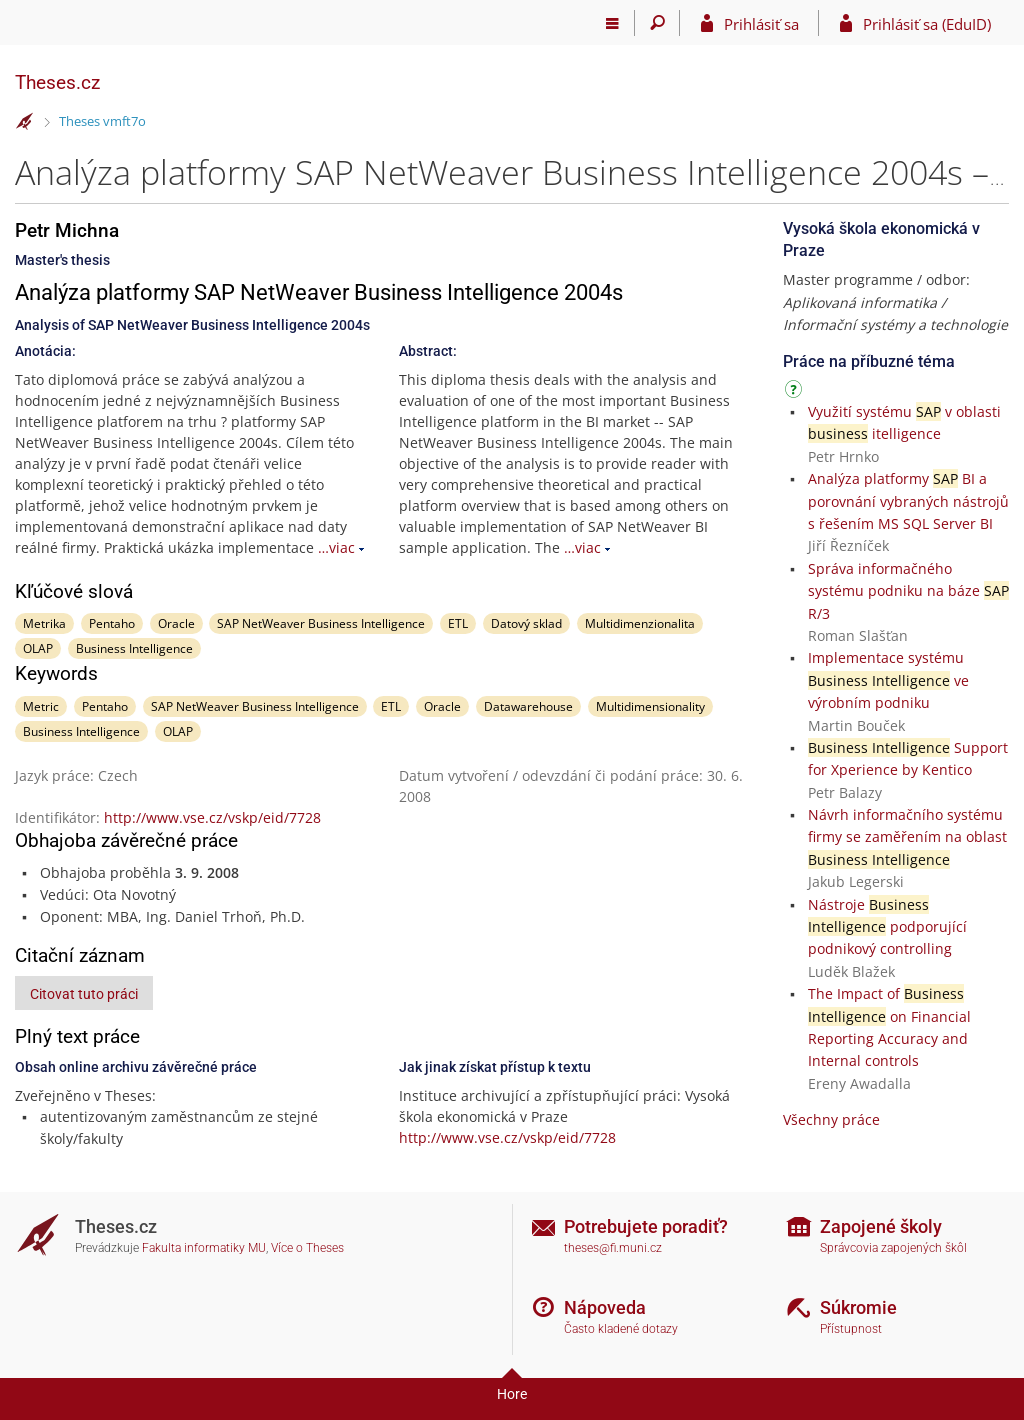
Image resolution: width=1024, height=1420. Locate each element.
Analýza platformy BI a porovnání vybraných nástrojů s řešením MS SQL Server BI (908, 501)
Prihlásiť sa (761, 24)
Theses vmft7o (102, 121)
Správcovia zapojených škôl (893, 1248)
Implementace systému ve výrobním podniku (888, 680)
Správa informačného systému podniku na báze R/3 (908, 591)
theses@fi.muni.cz (613, 1248)
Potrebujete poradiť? (646, 1226)
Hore (512, 1394)
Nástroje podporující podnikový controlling (887, 927)
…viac (336, 547)
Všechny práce (831, 1119)
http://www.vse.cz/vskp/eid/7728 (212, 817)
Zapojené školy (881, 1226)
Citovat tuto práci (84, 994)
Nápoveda (605, 1307)
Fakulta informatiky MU (204, 1248)
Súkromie (858, 1307)
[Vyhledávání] (657, 23)
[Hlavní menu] (612, 23)
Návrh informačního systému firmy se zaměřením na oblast (907, 837)
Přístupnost (851, 1329)
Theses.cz (57, 82)
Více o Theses (307, 1248)
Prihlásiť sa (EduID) (927, 24)
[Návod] (796, 392)
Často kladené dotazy (621, 1329)
